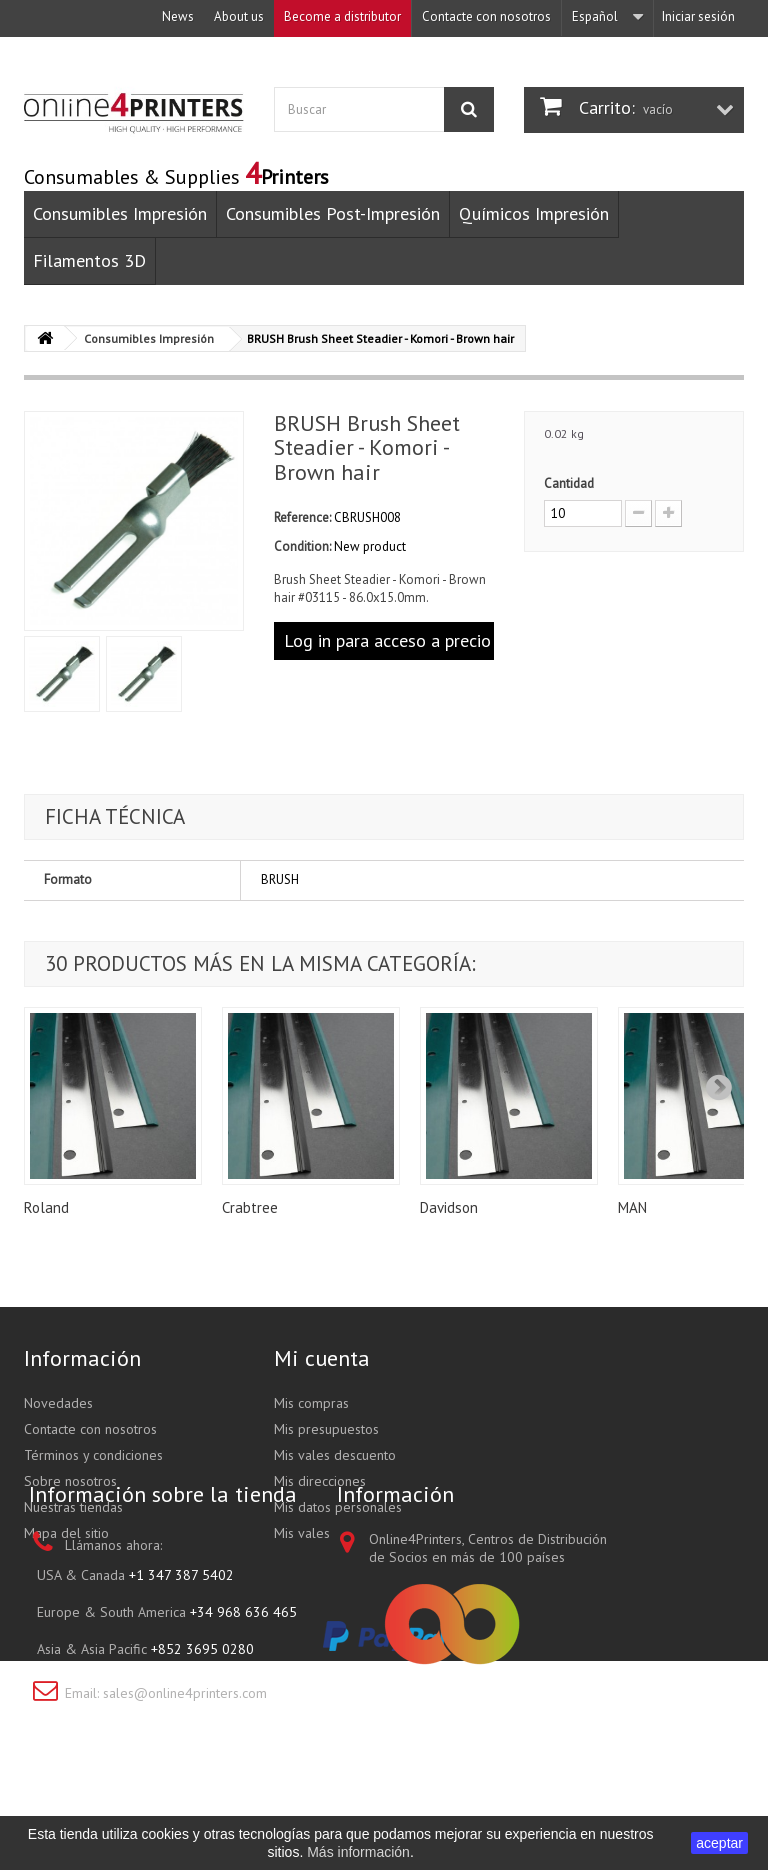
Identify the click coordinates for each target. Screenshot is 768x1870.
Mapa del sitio (66, 1533)
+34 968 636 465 (243, 1708)
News (178, 16)
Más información (358, 1852)
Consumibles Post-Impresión (333, 213)
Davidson (449, 1207)
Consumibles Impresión (120, 213)
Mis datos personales (338, 1507)
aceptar (719, 1843)
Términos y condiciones (93, 1455)
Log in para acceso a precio (387, 640)
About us (239, 16)
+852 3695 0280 (202, 1745)
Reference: (302, 517)
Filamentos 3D (89, 260)
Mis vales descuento (335, 1455)
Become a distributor (342, 16)
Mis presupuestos (326, 1429)
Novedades (58, 1403)
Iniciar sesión (698, 16)
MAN (632, 1207)
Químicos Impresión (534, 213)
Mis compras (311, 1403)
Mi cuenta (322, 1358)
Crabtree (250, 1207)
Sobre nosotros (70, 1481)
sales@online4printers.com (185, 1789)
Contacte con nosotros (486, 16)
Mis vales (302, 1533)
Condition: (302, 546)
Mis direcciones (320, 1481)
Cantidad (569, 483)
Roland (46, 1207)
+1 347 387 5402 (181, 1671)
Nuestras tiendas (73, 1507)
